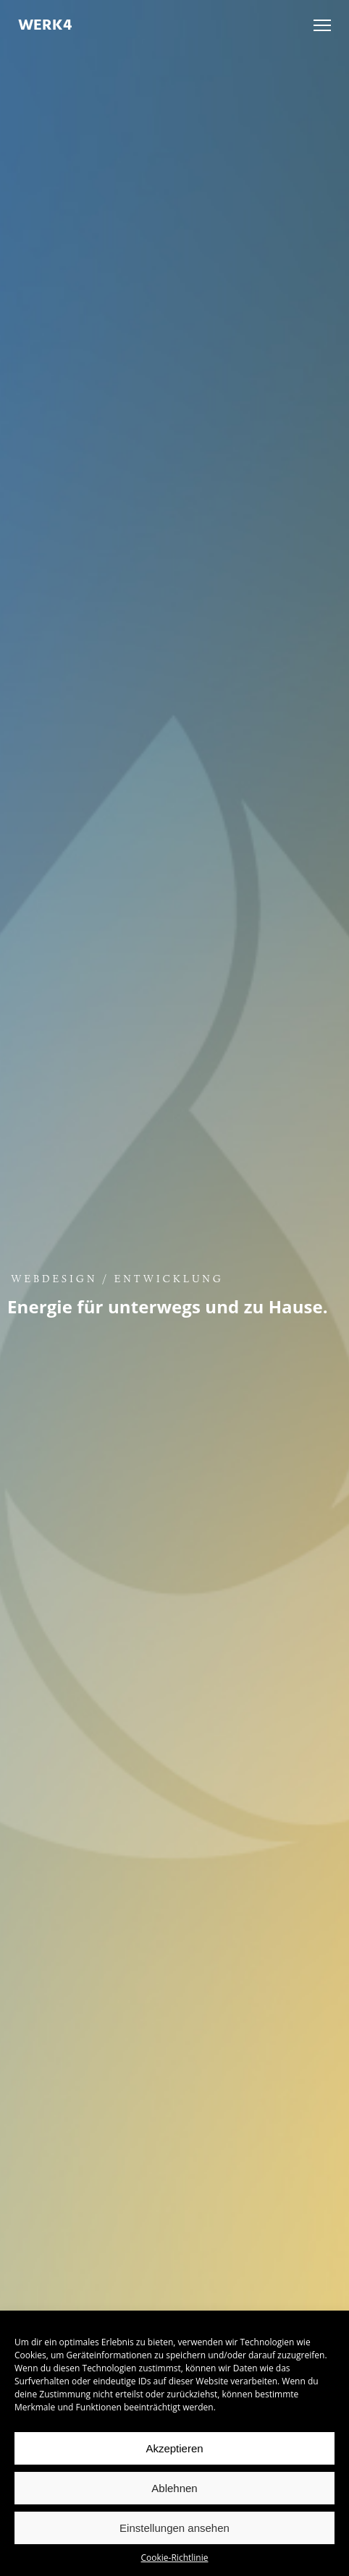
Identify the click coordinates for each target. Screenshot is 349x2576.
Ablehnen (174, 2488)
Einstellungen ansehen (174, 2528)
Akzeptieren (174, 2448)
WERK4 (45, 25)
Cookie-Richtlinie (175, 2557)
